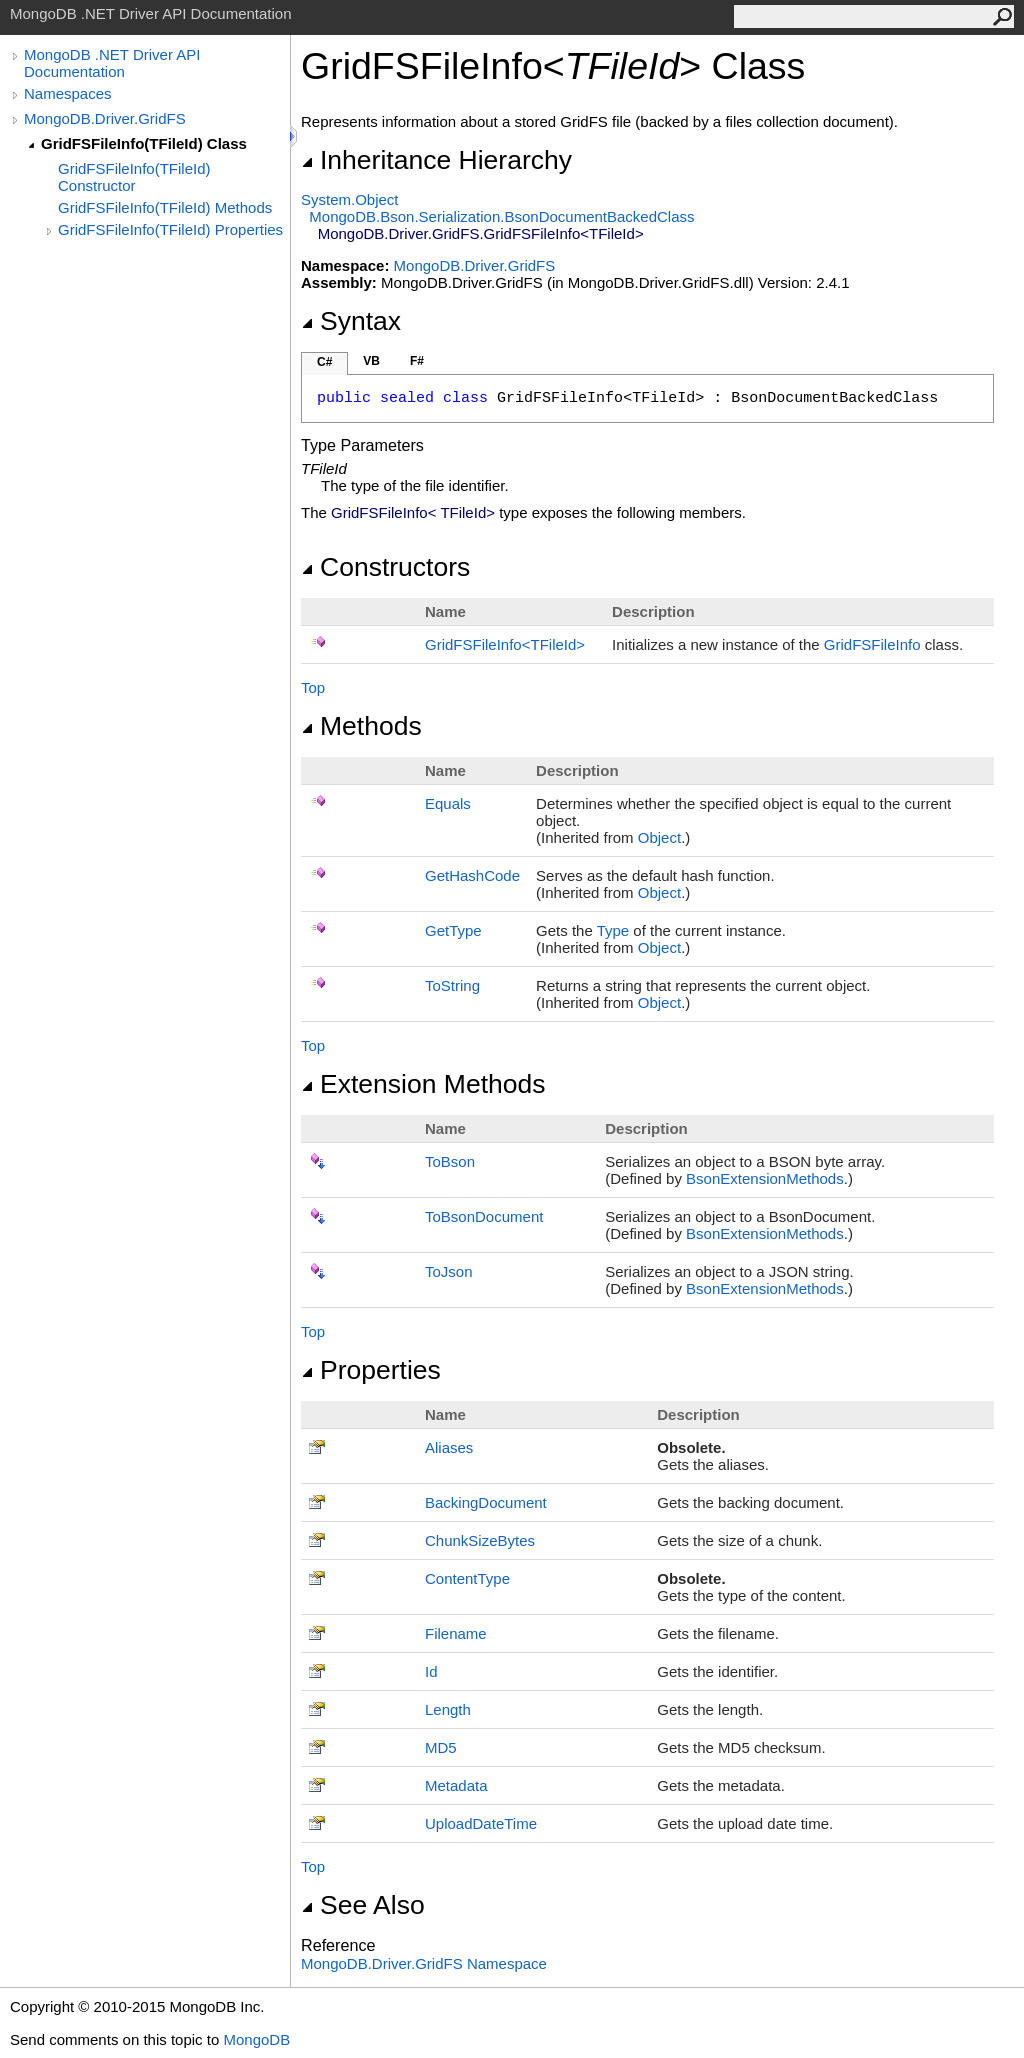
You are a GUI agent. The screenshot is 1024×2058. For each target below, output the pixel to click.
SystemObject (350, 199)
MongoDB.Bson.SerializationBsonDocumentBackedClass (501, 216)
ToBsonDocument (484, 1216)
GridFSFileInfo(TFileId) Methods (165, 207)
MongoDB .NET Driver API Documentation (112, 63)
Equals (448, 803)
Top (313, 687)
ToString (452, 985)
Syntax (351, 321)
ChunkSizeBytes (480, 1540)
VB (371, 361)
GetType (453, 930)
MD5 (441, 1747)
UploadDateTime (481, 1823)
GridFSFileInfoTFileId (505, 644)
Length (448, 1709)
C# (324, 362)
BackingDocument (486, 1502)
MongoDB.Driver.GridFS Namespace (424, 1963)
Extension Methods (423, 1084)
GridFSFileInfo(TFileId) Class (144, 143)
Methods (361, 726)
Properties (371, 1370)
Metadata (456, 1785)
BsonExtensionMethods (765, 1178)
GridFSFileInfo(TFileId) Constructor (134, 177)
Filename (456, 1633)
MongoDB (256, 2039)
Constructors (385, 567)
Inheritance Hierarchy (436, 160)
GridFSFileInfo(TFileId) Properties (170, 229)
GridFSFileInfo (872, 644)
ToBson (450, 1161)
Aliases (449, 1447)
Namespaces (68, 93)
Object (659, 837)
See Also (363, 1905)
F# (417, 361)
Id (431, 1671)
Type (613, 930)
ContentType (467, 1578)
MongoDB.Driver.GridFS (105, 118)
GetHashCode (472, 875)
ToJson (449, 1271)
